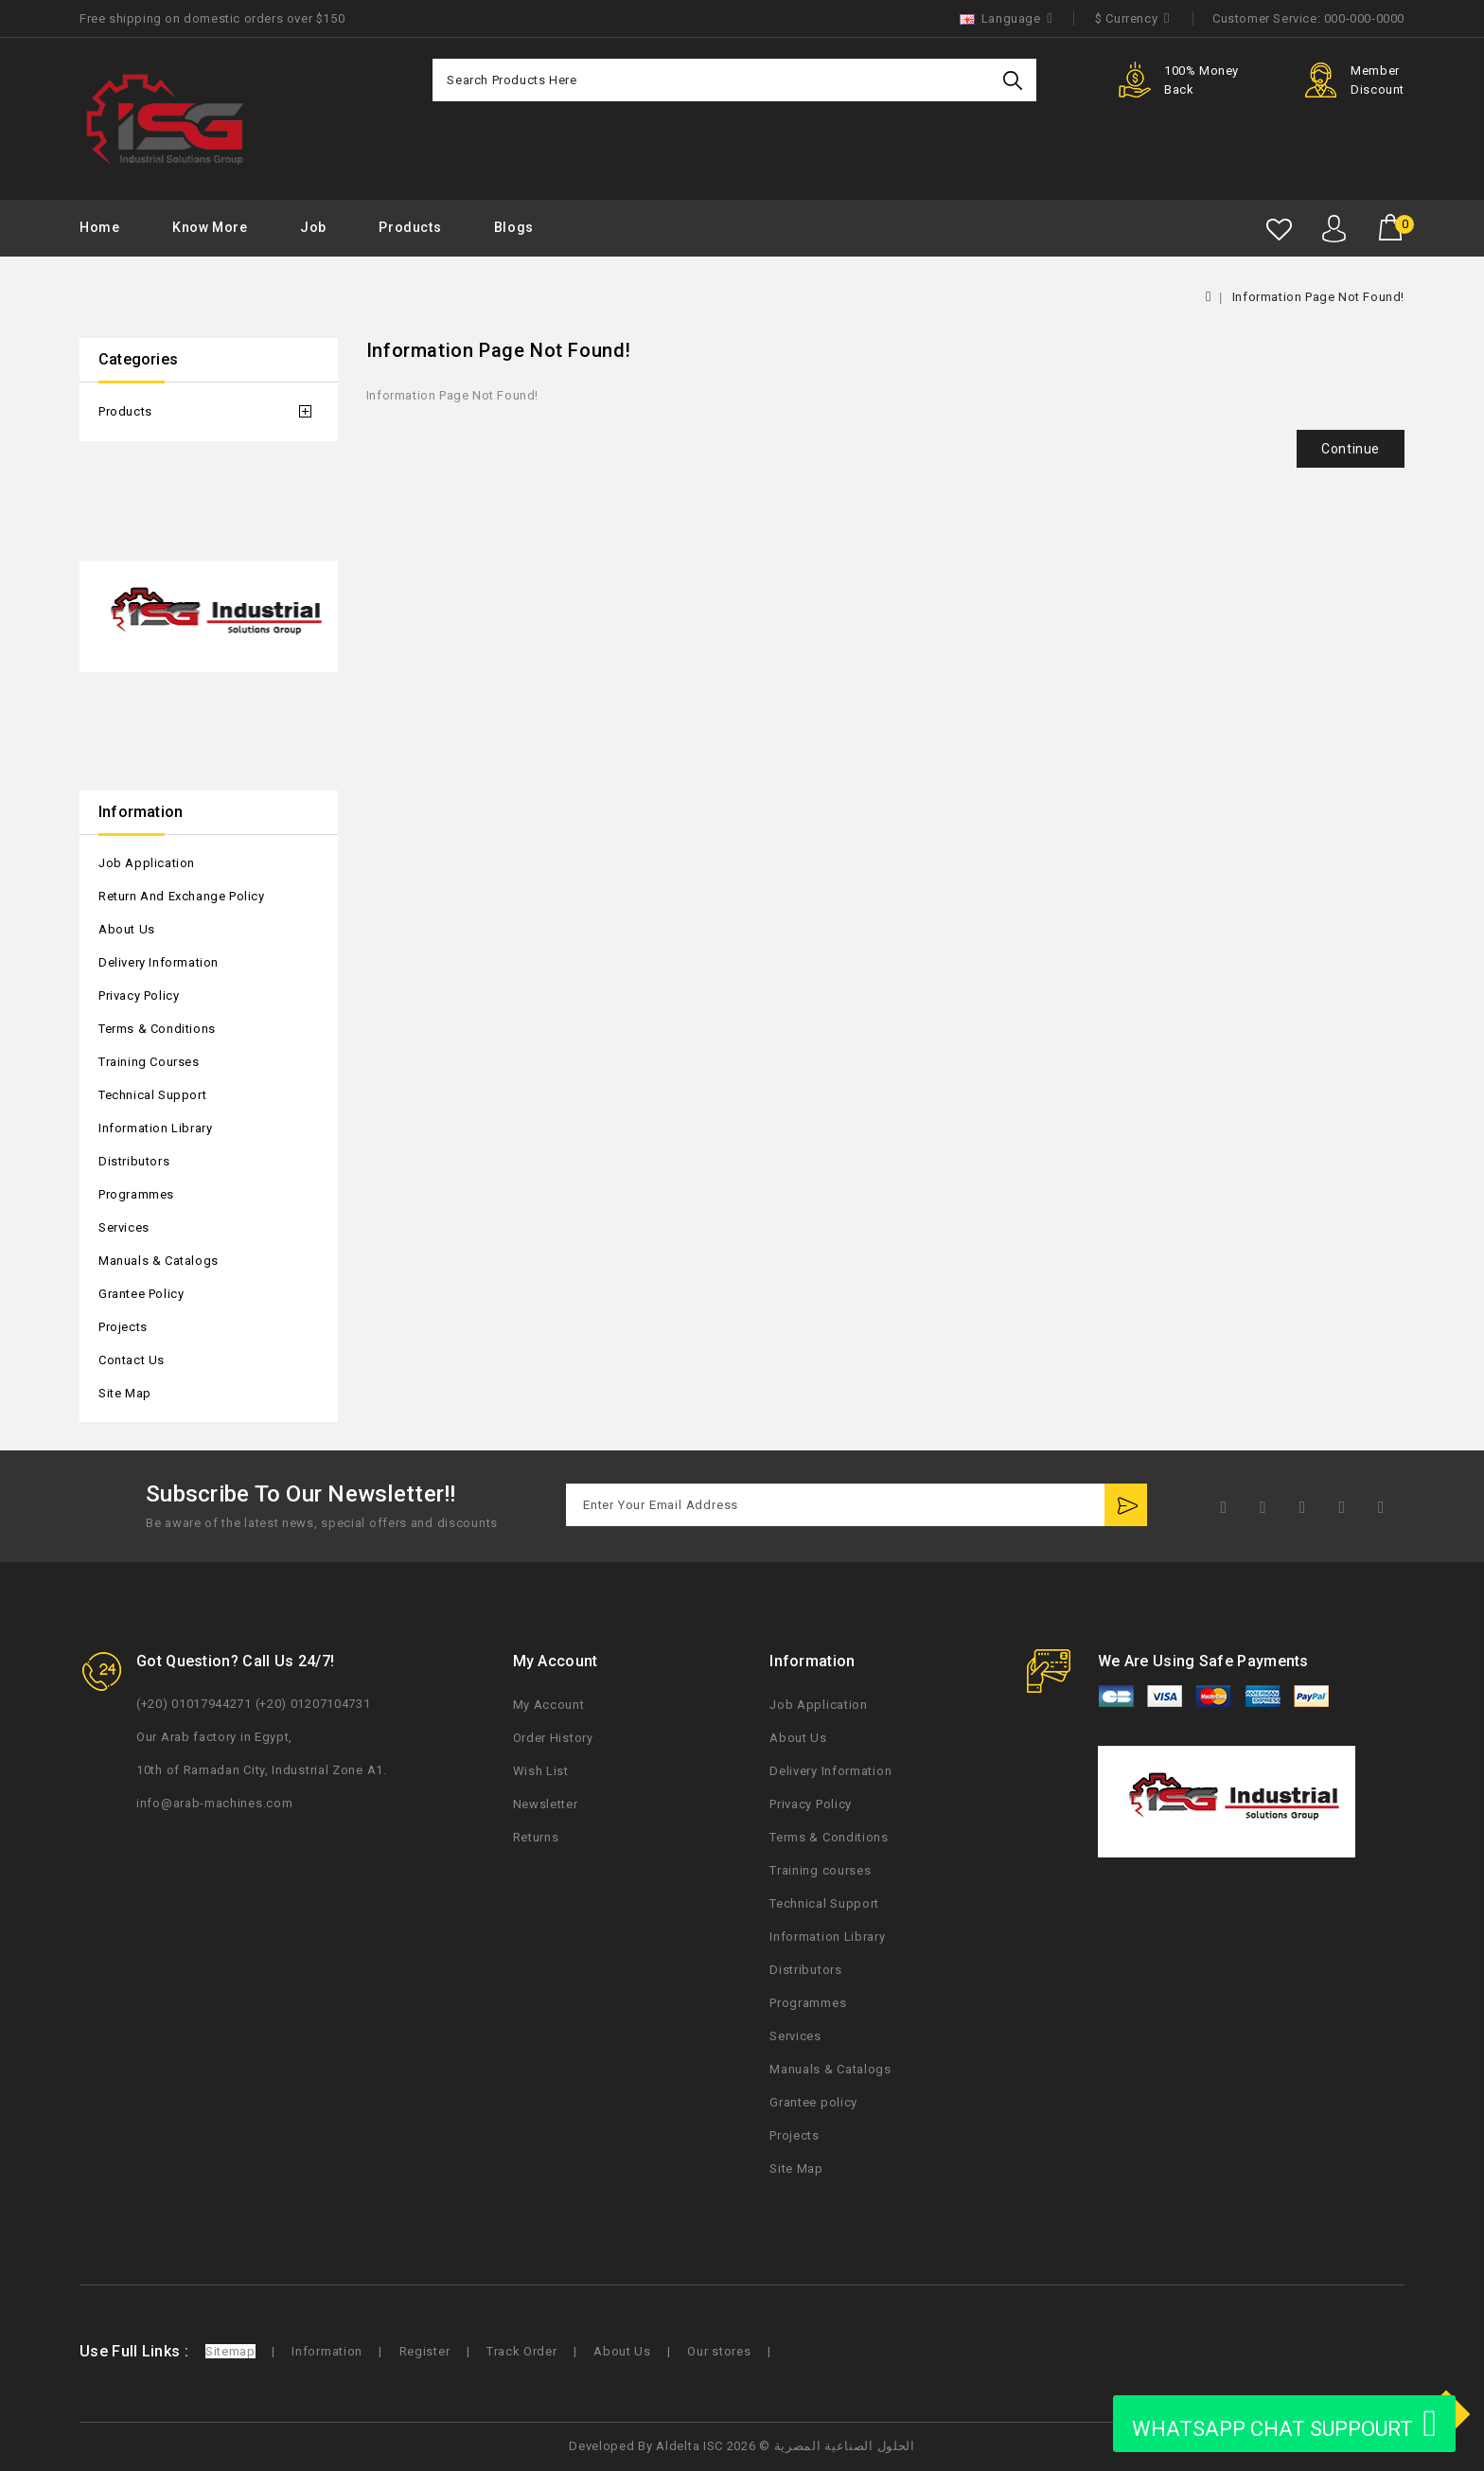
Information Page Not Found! (1318, 297)
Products (410, 227)
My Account (549, 1705)
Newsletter (545, 1804)
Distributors (133, 1161)
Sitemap (230, 2351)
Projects (123, 1327)
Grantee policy (141, 1294)
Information (327, 2351)
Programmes (136, 1194)
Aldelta (677, 2446)
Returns (536, 1837)
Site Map (124, 1393)
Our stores (719, 2351)
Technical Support (152, 1095)
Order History (553, 1738)
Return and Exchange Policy (181, 896)
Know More (209, 227)
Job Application (146, 863)
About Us (126, 929)
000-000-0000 (1364, 18)
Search (1015, 80)
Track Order (521, 2351)
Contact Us (131, 1360)
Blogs (514, 227)
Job (313, 227)
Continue (1350, 448)
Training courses (149, 1062)
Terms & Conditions (157, 1029)
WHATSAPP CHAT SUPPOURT (1284, 2424)
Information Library (155, 1128)
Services (124, 1227)
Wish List (541, 1771)
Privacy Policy (138, 995)
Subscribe (1125, 1505)
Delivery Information (158, 962)
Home (99, 227)
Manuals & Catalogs (158, 1260)
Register (424, 2351)
